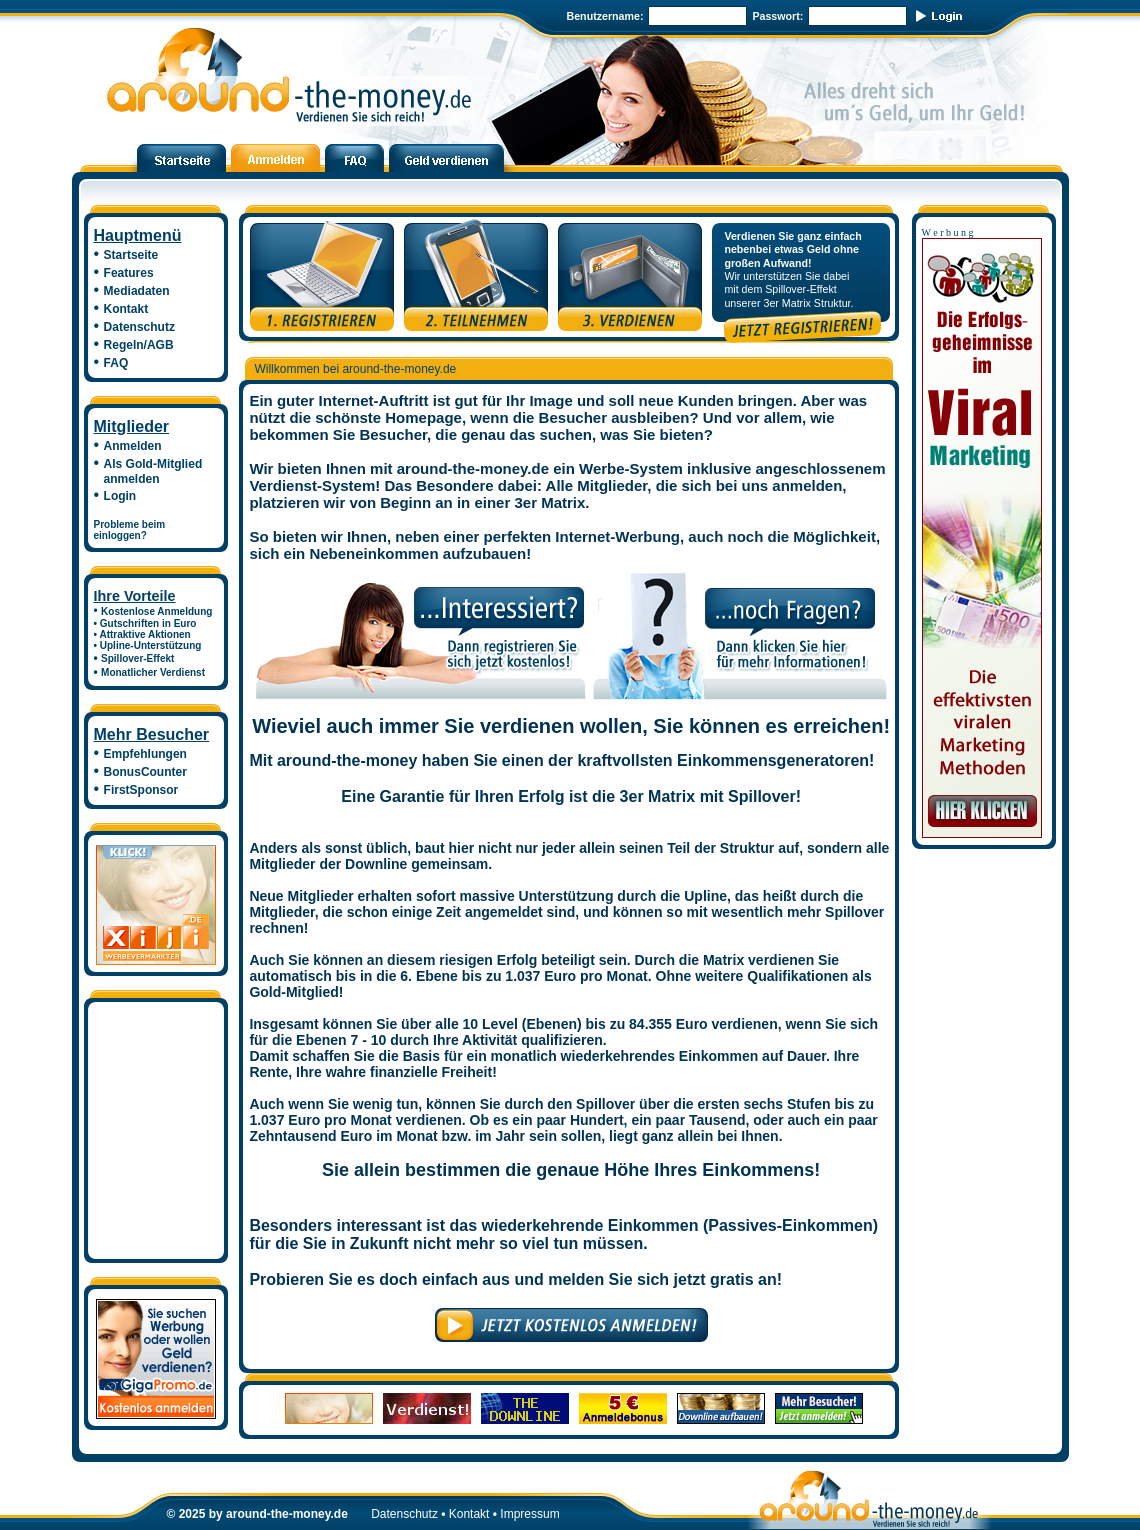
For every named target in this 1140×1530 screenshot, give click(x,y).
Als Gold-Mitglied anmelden (148, 471)
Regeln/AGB (139, 345)
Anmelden (133, 446)
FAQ (116, 363)
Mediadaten (137, 291)
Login (120, 496)
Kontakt (126, 309)
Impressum (529, 1514)
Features (129, 273)
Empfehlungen (145, 754)
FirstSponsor (141, 790)
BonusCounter (145, 772)
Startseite (131, 255)
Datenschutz (139, 327)
